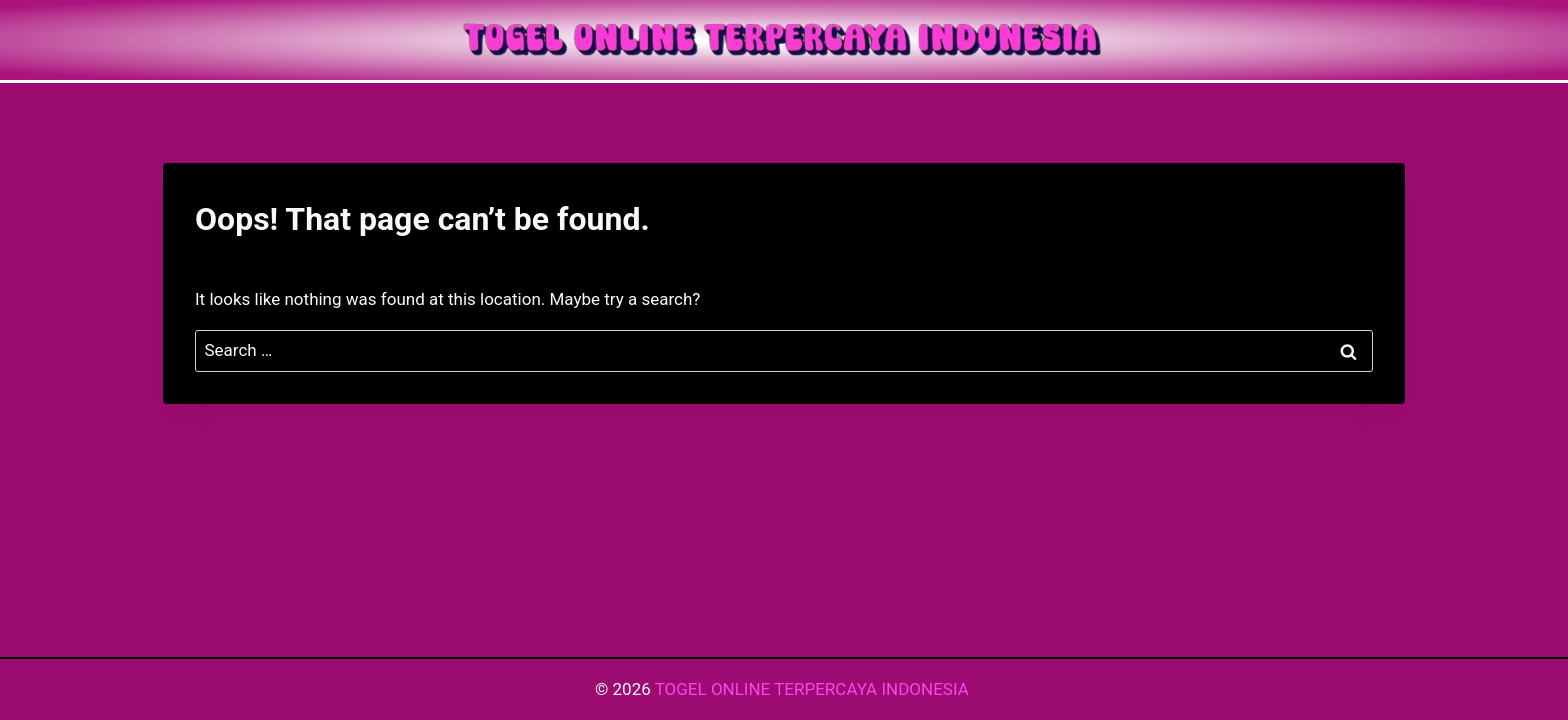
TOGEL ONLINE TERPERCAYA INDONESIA (814, 689)
